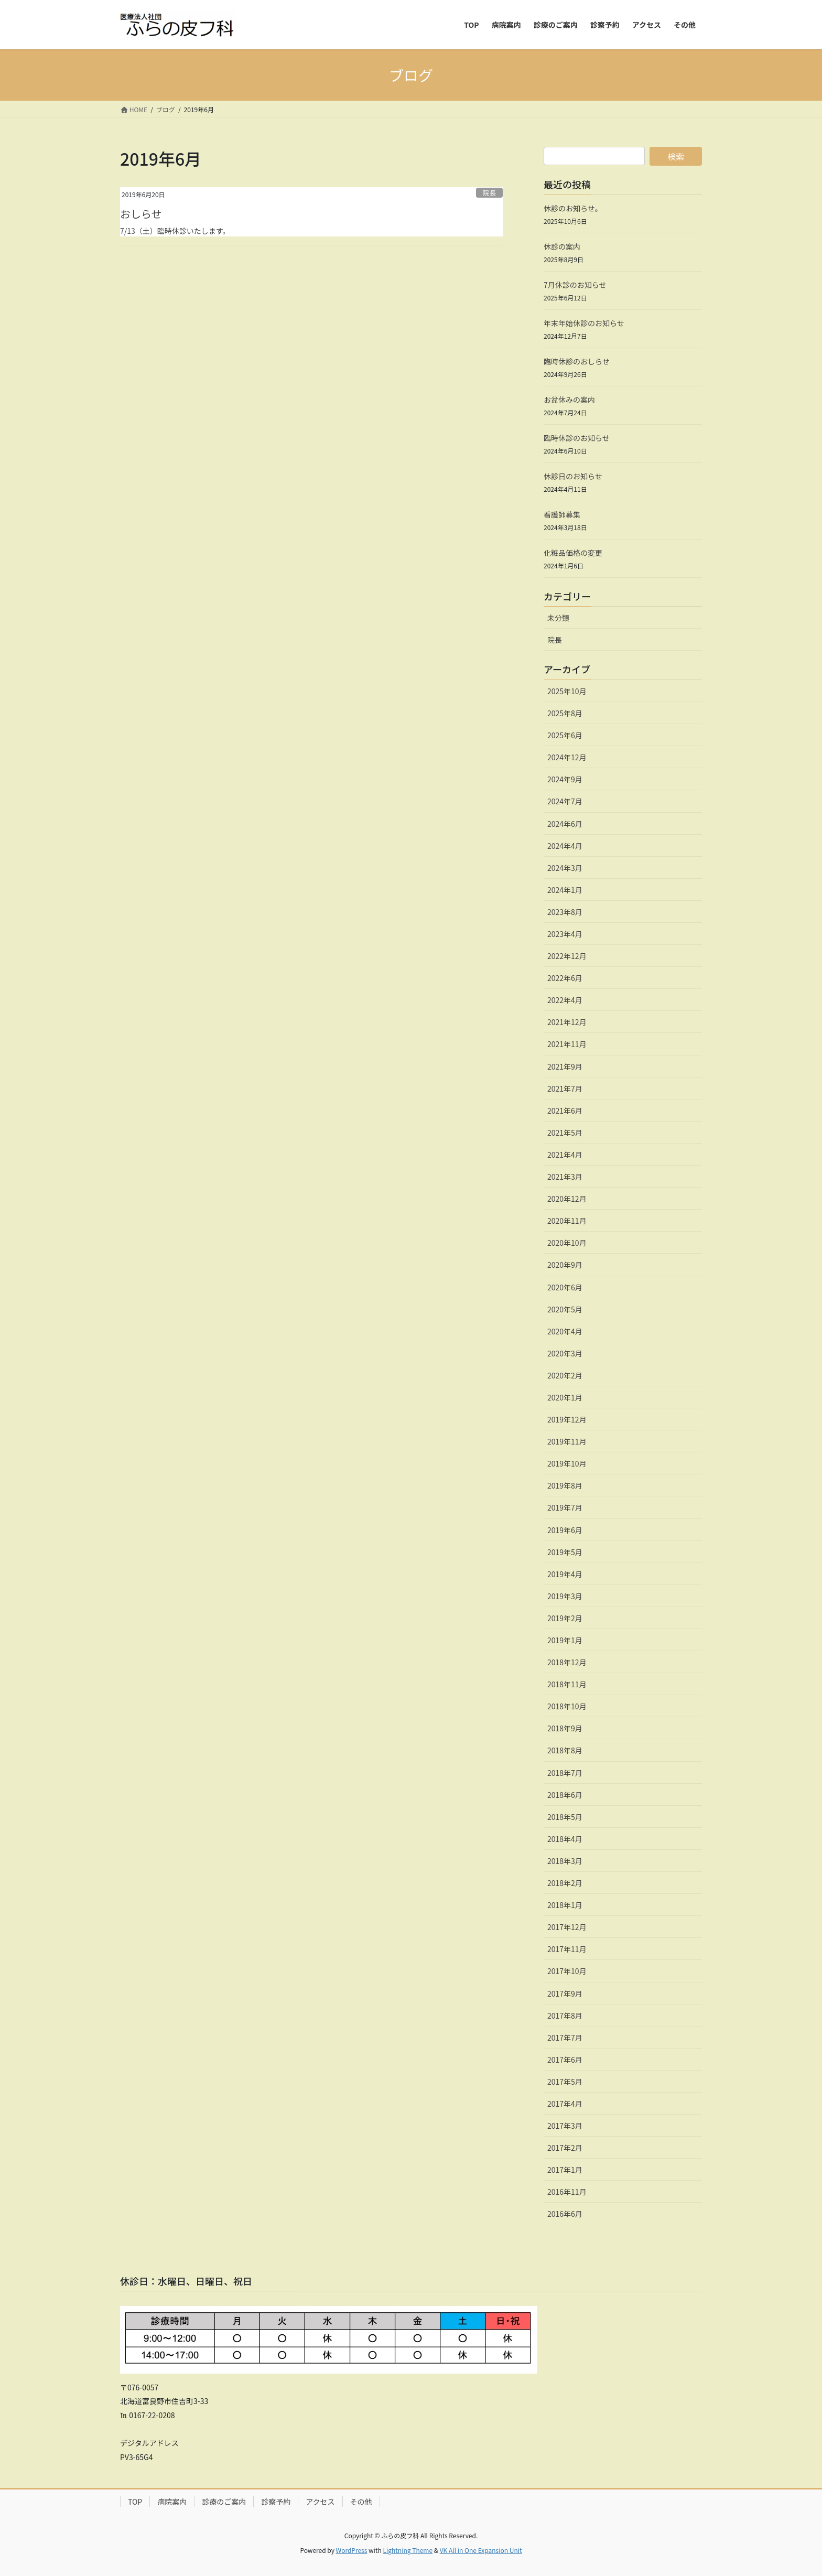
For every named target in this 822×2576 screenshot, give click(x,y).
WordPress (351, 2550)
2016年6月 (564, 2213)
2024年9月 (564, 779)
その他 (361, 2501)
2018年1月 (564, 1905)
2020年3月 (564, 1353)
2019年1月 (564, 1640)
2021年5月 (564, 1132)
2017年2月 (564, 2147)
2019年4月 (564, 1574)
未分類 (558, 617)
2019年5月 (564, 1552)
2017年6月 (564, 2059)
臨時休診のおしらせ (577, 361)
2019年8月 (564, 1485)
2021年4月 (564, 1154)
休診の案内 (562, 246)
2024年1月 (564, 890)
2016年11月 (567, 2191)
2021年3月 (564, 1176)
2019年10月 (567, 1463)
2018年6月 (564, 1795)
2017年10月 (567, 1971)
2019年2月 (564, 1618)
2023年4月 (564, 934)
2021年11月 (567, 1044)
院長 (489, 193)
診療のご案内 (224, 2501)
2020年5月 (564, 1309)
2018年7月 (564, 1772)
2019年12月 (567, 1419)
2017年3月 (564, 2125)
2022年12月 (567, 956)
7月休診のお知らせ (575, 284)
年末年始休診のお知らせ (584, 323)
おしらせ (141, 213)
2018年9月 (564, 1728)
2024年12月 (567, 757)
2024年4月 (564, 845)
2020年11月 (567, 1220)
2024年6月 (564, 823)
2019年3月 (564, 1596)
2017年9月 (564, 1993)
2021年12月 (567, 1022)
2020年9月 (564, 1264)
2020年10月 (567, 1242)
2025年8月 (564, 713)
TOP (135, 2501)
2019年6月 (564, 1530)
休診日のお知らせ (573, 476)
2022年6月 (564, 978)
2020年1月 (564, 1397)
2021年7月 (564, 1088)
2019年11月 (567, 1441)
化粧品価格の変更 (573, 552)
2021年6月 (564, 1110)
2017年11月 (567, 1949)
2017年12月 (567, 1927)
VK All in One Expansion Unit (481, 2550)
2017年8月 (564, 2015)
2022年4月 (564, 1000)
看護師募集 (562, 514)
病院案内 (172, 2501)
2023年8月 (564, 912)
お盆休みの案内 (569, 399)
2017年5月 (564, 2081)
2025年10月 (567, 691)
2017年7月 (564, 2037)
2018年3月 (564, 1861)
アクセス (320, 2501)
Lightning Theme (407, 2550)
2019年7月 (564, 1507)
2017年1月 (564, 2169)
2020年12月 (567, 1198)
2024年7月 (564, 801)
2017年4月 (564, 2103)
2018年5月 (564, 1817)
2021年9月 (564, 1066)
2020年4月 (564, 1331)
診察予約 (275, 2501)
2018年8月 (564, 1750)
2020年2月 (564, 1375)
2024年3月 (564, 868)
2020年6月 (564, 1287)
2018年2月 (564, 1883)
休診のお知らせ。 (573, 208)
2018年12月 (567, 1662)
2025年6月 (564, 735)
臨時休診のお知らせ (577, 438)
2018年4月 (564, 1839)
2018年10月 (567, 1706)
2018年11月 (567, 1684)
